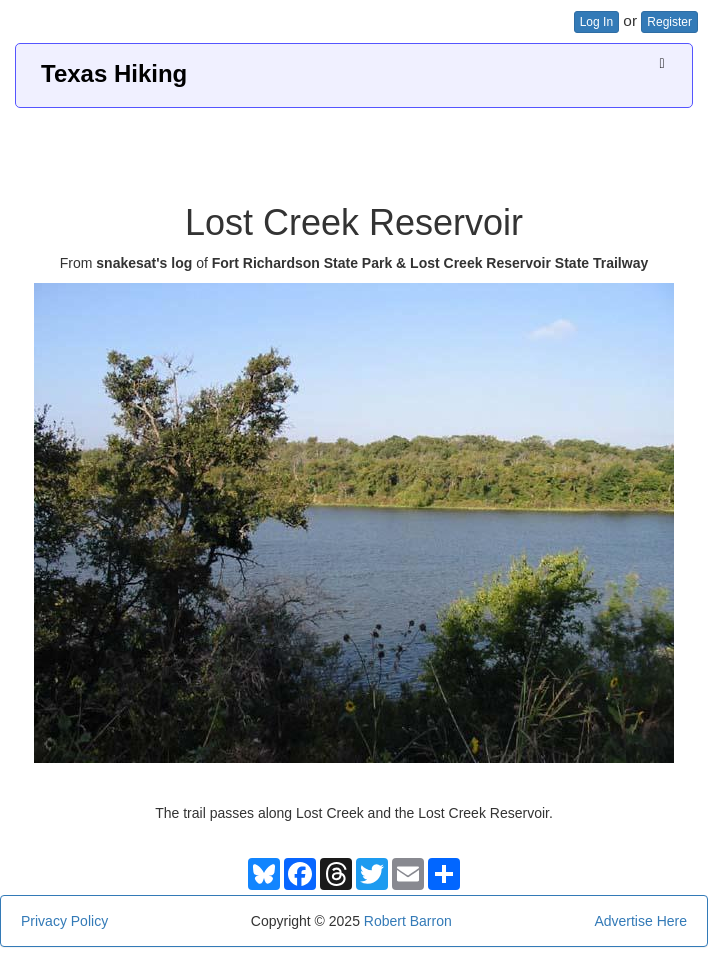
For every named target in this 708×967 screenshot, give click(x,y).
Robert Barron (408, 921)
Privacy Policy (64, 921)
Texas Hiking (114, 73)
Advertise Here (640, 921)
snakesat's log (144, 263)
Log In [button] (596, 22)
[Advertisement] (354, 148)
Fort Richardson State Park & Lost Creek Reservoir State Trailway (430, 263)
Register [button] (669, 22)
